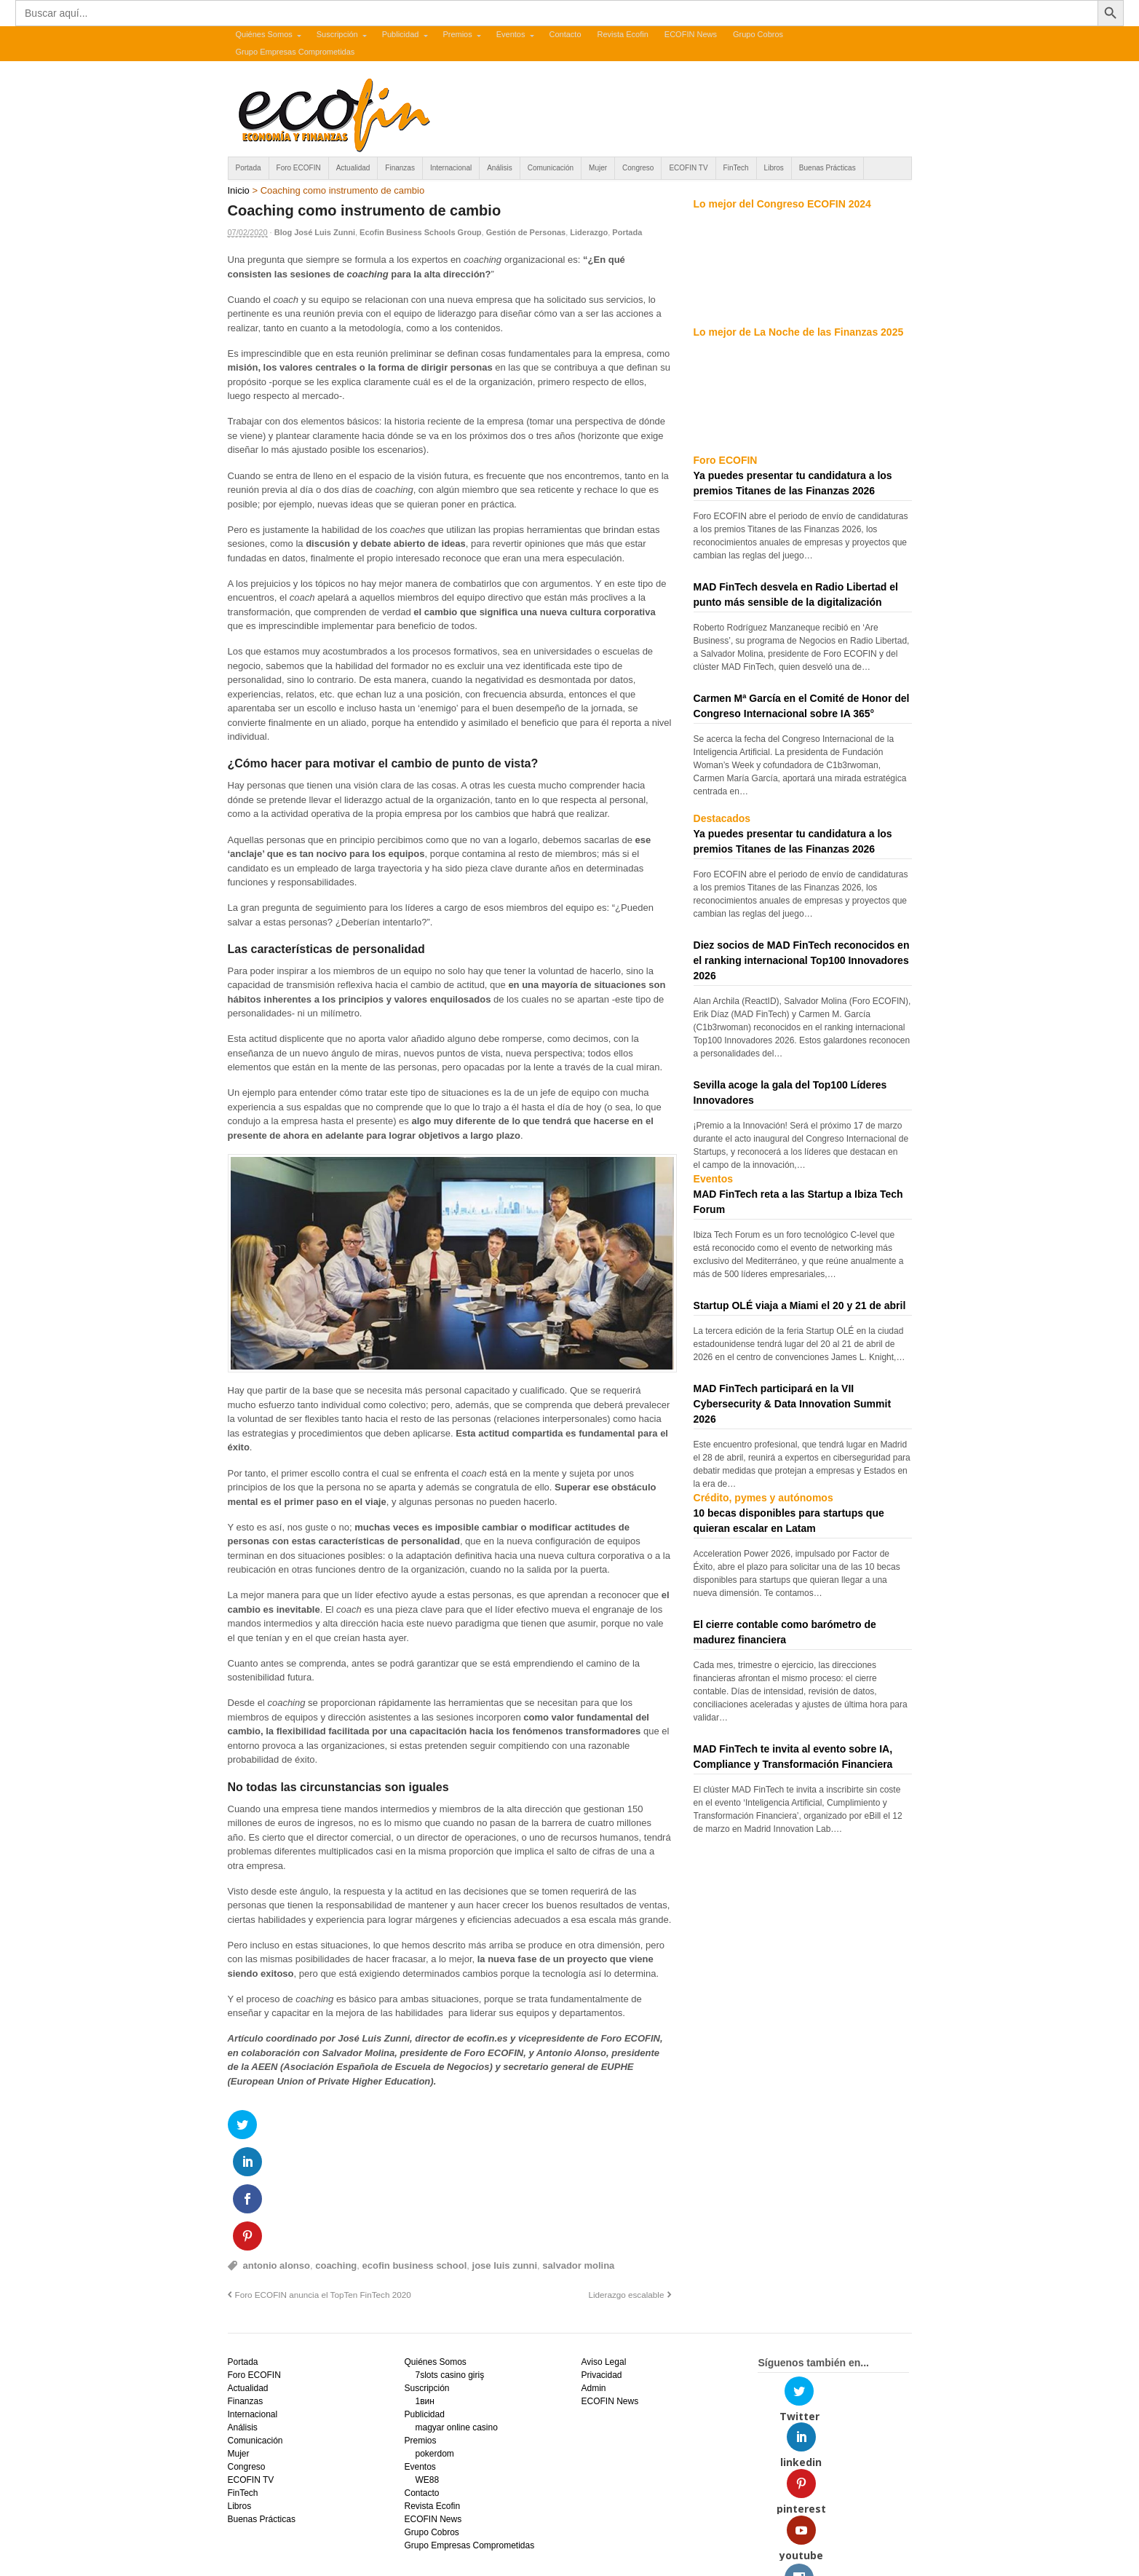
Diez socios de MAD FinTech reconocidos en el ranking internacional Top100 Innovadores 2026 (802, 960)
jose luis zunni (505, 2157)
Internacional (451, 168)
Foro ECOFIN (299, 168)
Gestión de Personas (525, 232)
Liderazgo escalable (626, 2186)
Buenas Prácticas (827, 168)
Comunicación (551, 168)
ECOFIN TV (688, 168)
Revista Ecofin (623, 34)
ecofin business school (414, 2157)
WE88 (427, 2372)
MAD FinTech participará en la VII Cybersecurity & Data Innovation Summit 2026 (793, 1404)
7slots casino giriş (449, 2267)
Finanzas (400, 168)
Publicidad (400, 34)
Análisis (499, 168)
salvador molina (578, 2157)
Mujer (598, 168)
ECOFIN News (690, 34)
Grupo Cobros (758, 34)
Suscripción (337, 34)
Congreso (638, 168)
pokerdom (434, 2346)
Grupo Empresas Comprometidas (295, 51)
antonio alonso (276, 2157)
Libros (774, 168)
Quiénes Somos (264, 34)
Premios (457, 34)
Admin (593, 2280)
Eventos (510, 34)
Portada (248, 168)
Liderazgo (589, 232)
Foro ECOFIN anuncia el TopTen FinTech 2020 (323, 2186)
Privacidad (601, 2267)
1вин (424, 2293)
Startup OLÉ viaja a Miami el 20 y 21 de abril (800, 1305)
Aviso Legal (603, 2254)
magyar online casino (456, 2320)
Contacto (565, 34)
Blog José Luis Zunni (314, 232)
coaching (336, 2157)
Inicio (239, 190)
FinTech (736, 168)
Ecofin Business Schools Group (420, 232)
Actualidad (353, 168)
